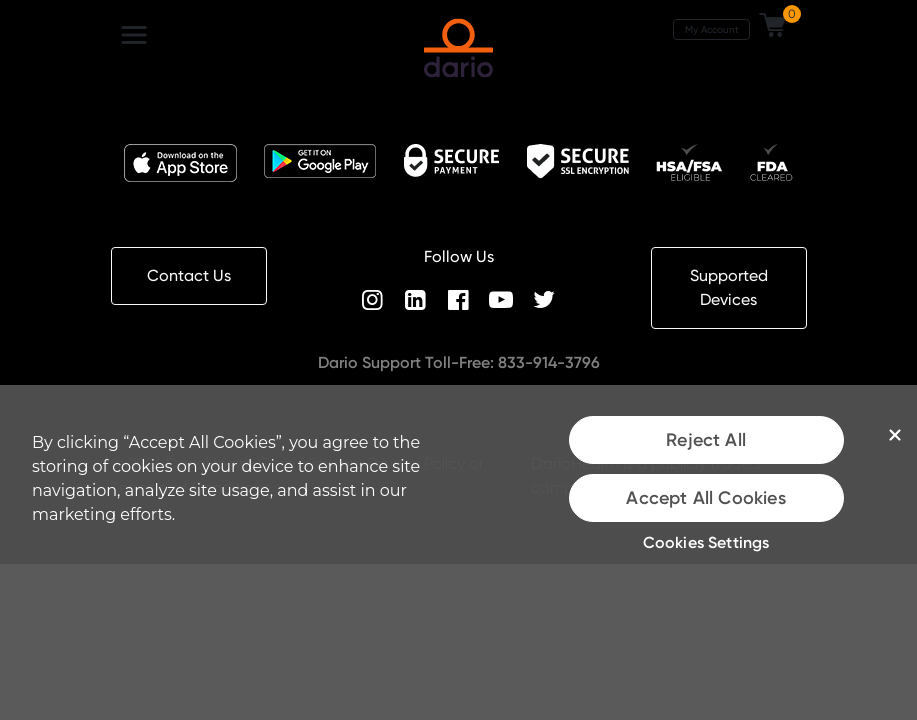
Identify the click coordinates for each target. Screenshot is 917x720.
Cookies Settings (706, 542)
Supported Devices (729, 287)
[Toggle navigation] (134, 35)
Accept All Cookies (705, 498)
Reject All (706, 440)
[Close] (895, 435)
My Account (712, 29)
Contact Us (189, 275)
